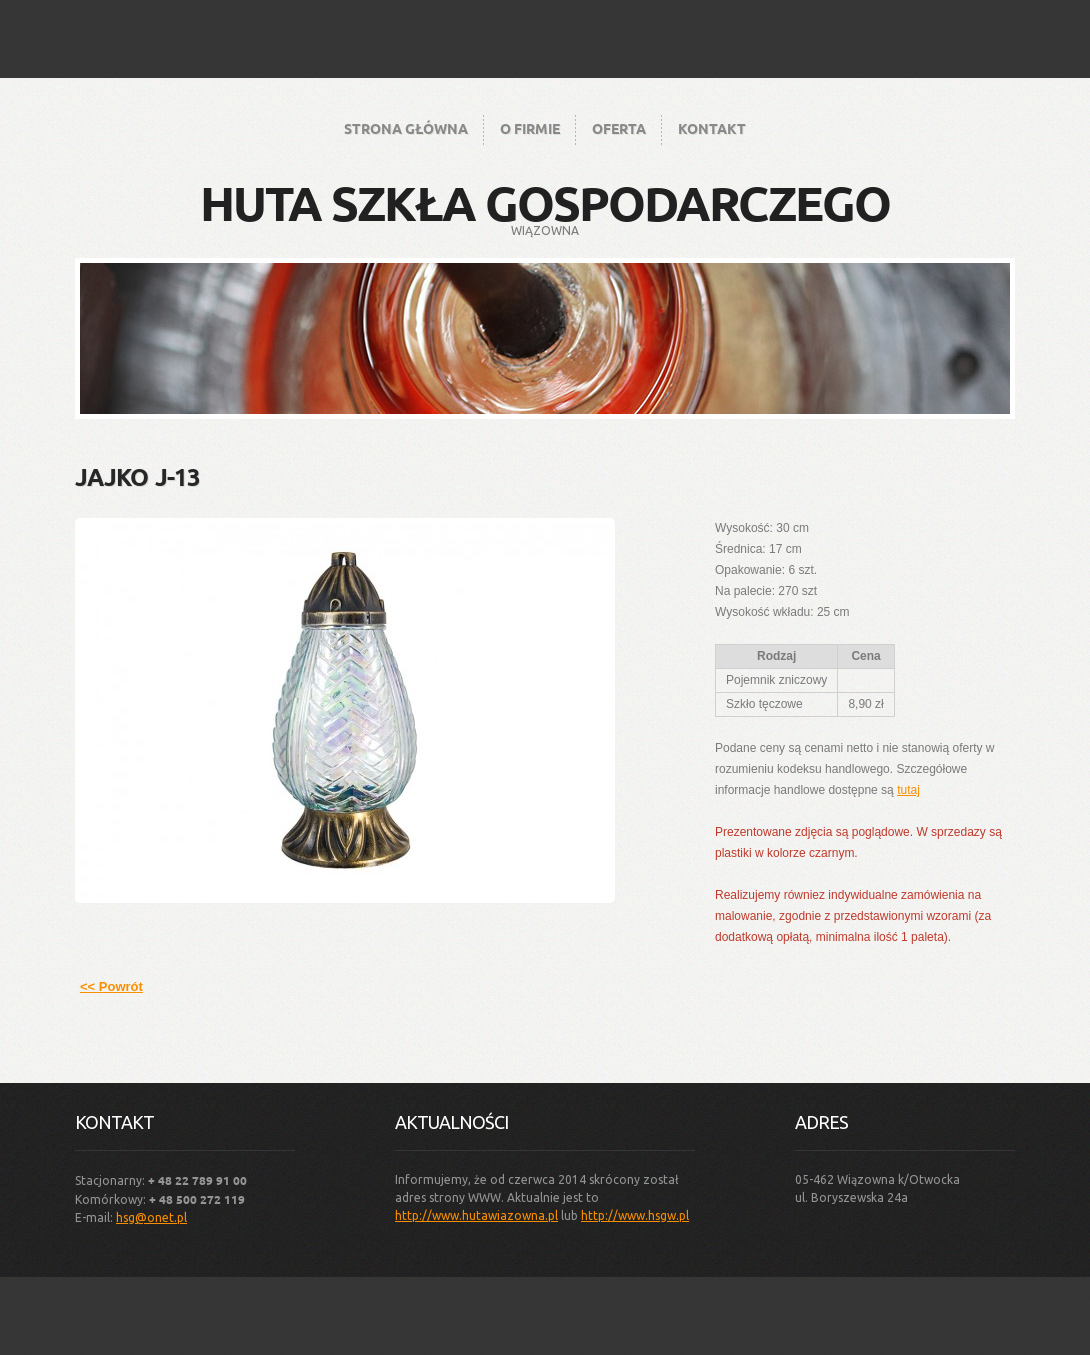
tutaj (908, 790)
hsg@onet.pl (151, 1217)
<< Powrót (111, 986)
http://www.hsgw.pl (635, 1215)
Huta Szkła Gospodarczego (545, 202)
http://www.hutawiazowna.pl (476, 1215)
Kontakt (712, 128)
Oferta (619, 128)
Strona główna (406, 128)
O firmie (530, 128)
